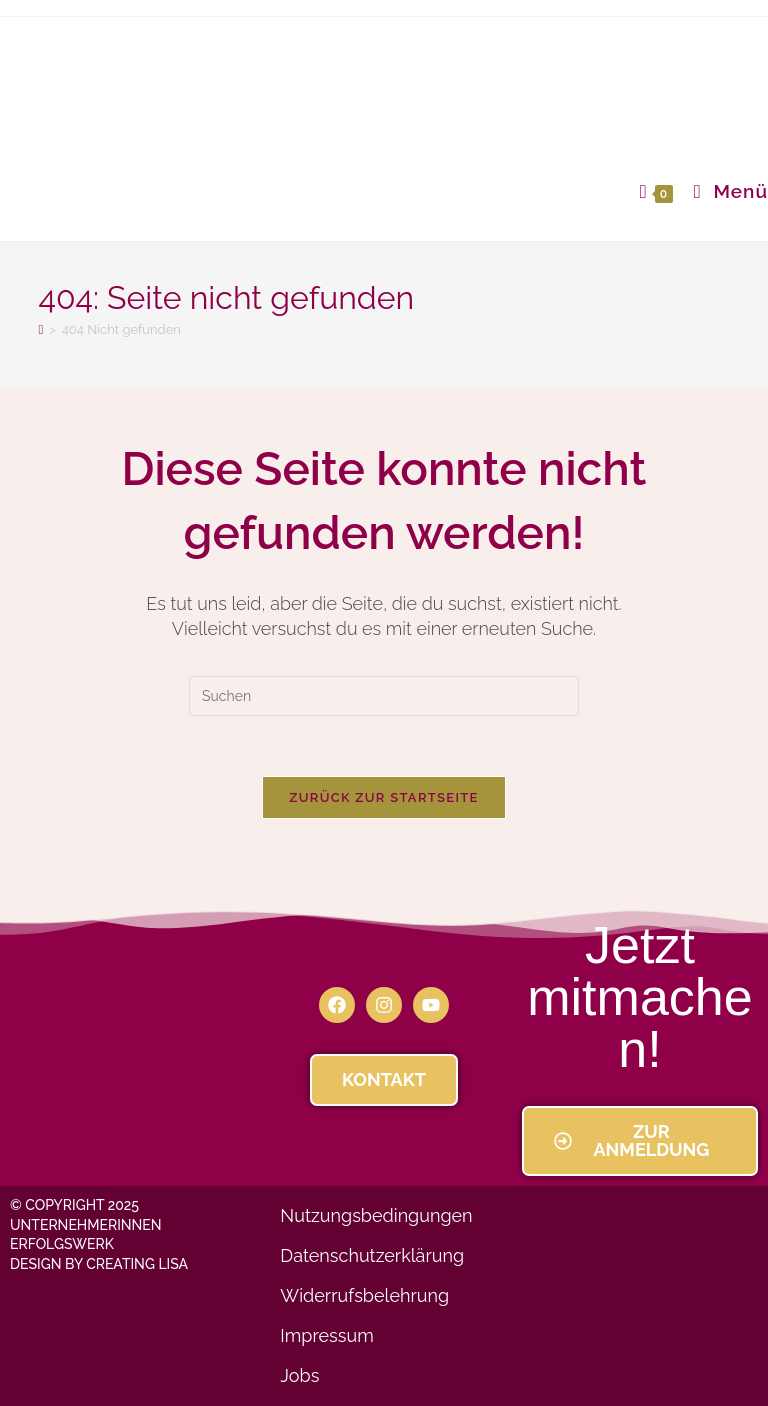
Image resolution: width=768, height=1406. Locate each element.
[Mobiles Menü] (723, 191)
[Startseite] (40, 329)
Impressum (326, 1335)
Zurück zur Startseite (383, 797)
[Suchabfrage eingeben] (384, 696)
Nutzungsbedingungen (376, 1215)
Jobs (299, 1375)
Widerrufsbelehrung (364, 1295)
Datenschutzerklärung (372, 1255)
